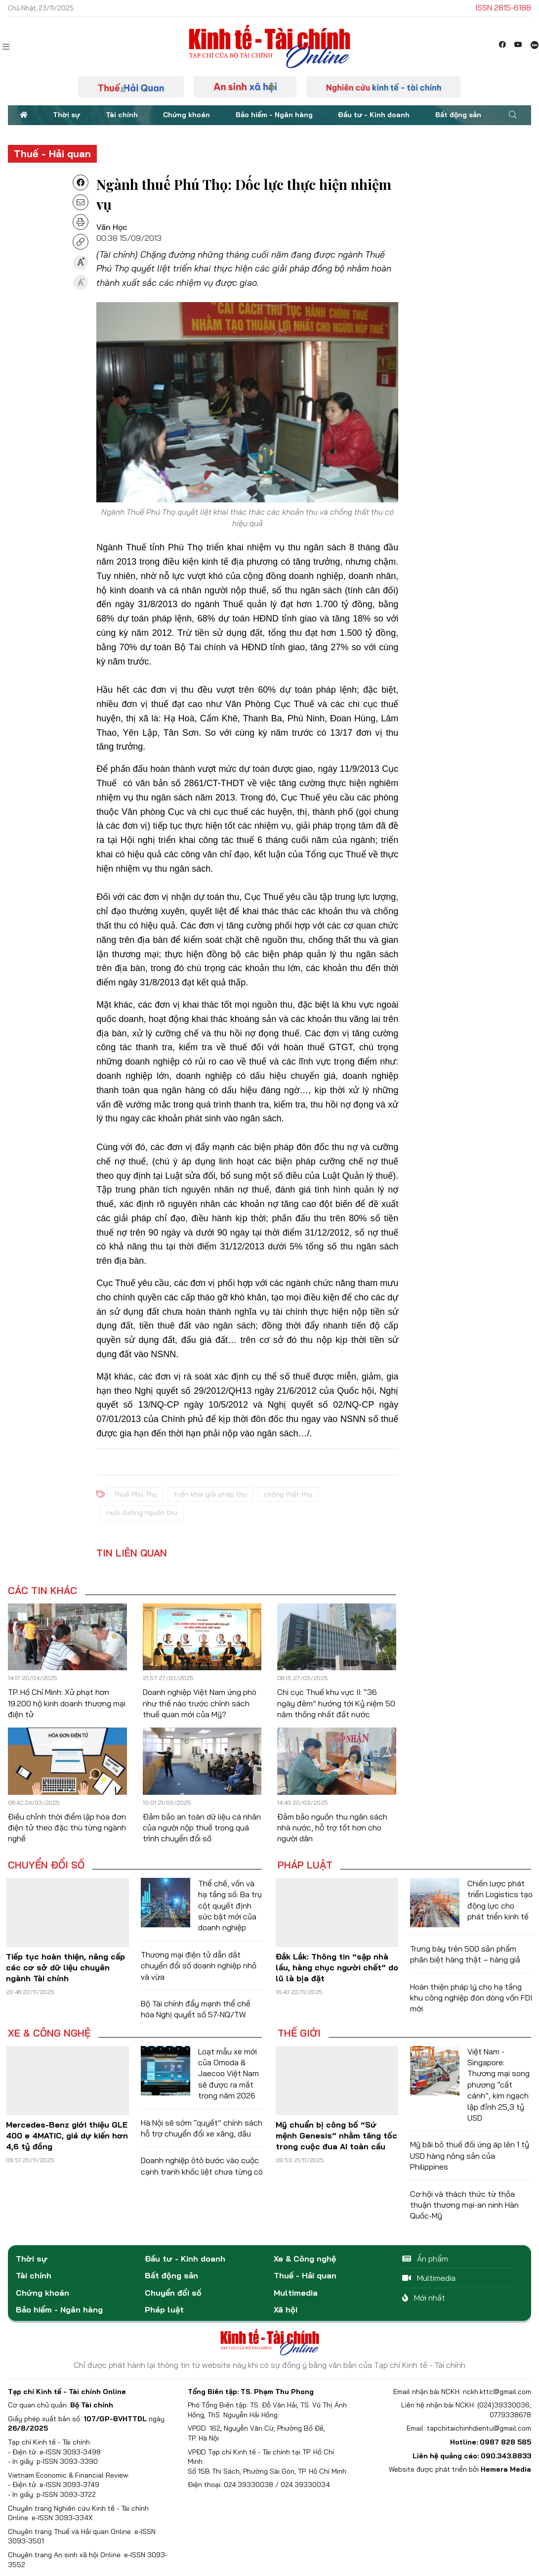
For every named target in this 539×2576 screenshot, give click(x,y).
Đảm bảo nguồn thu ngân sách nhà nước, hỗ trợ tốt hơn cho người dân (332, 1828)
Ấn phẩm (425, 2259)
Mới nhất (423, 2298)
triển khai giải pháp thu (210, 1494)
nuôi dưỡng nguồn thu (142, 1512)
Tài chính (122, 114)
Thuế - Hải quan (52, 153)
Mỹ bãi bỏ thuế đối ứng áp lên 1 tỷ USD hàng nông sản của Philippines (469, 2155)
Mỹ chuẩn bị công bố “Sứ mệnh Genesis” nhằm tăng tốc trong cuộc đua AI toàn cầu (336, 2136)
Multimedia (296, 2293)
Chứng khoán (186, 114)
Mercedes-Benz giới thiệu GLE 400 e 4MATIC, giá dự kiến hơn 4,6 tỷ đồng (67, 2136)
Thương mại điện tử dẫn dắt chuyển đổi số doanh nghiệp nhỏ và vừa (198, 1966)
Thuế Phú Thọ (135, 1494)
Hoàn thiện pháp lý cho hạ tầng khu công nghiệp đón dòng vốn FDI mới (471, 1998)
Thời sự (66, 114)
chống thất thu (288, 1494)
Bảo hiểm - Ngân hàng (274, 114)
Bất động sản (458, 114)
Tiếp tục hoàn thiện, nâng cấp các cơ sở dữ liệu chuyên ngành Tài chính (65, 1968)
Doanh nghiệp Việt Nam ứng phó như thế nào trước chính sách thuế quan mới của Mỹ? (199, 1703)
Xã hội (285, 2309)
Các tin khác (42, 1591)
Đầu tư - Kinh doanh (374, 114)
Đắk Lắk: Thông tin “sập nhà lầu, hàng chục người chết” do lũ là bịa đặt (337, 1968)
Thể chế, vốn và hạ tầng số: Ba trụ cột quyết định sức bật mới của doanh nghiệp (230, 1905)
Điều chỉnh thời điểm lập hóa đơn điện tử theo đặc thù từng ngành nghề (67, 1828)
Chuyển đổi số (46, 1865)
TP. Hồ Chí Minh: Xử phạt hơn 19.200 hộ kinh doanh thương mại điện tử (66, 1703)
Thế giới (299, 2033)
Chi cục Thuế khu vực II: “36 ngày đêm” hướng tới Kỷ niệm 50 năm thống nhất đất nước (336, 1703)
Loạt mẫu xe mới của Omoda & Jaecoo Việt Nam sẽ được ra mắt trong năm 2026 (228, 2073)
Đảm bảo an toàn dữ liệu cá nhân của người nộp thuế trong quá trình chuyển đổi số (202, 1828)
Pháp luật (305, 1865)
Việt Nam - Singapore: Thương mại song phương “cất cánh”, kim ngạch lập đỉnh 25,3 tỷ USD (498, 2084)
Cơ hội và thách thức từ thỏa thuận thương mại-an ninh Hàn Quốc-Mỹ (464, 2205)
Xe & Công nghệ (49, 2033)
